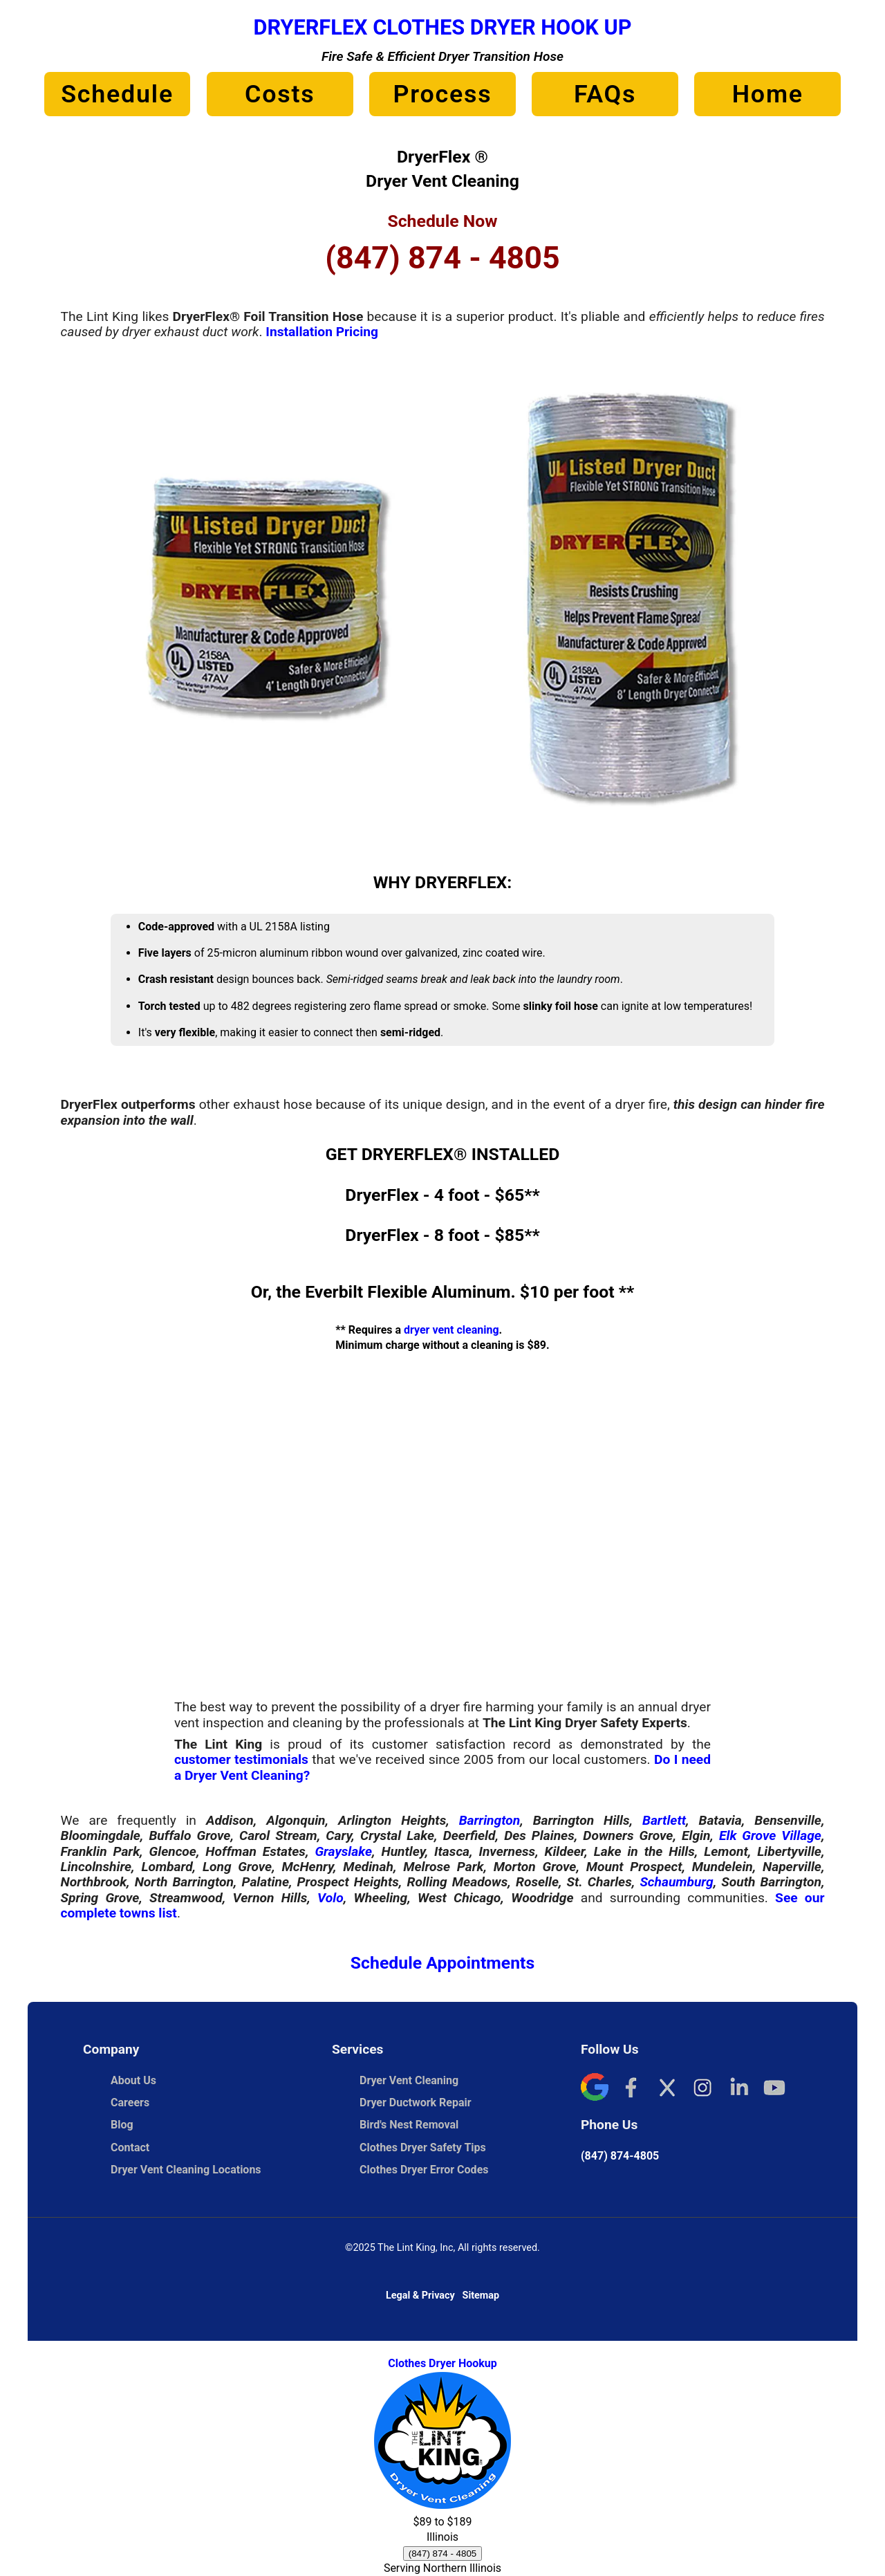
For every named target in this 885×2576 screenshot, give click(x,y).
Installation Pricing (322, 332)
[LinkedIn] (738, 2089)
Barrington (489, 1820)
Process (442, 94)
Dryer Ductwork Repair (416, 2102)
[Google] (594, 2089)
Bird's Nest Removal (409, 2124)
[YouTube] (774, 2089)
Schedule (117, 94)
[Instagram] (702, 2089)
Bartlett (664, 1820)
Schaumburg (676, 1882)
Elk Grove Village (770, 1835)
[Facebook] (630, 2089)
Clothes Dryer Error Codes (431, 2169)
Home (767, 94)
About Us (133, 2080)
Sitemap (481, 2295)
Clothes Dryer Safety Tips (423, 2147)
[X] (666, 2089)
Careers (130, 2102)
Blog (122, 2124)
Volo (330, 1898)
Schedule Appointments (442, 1963)
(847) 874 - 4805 (442, 257)
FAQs (605, 94)
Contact (130, 2147)
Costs (280, 94)
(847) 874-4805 (620, 2155)
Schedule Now (442, 221)
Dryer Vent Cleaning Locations (186, 2169)
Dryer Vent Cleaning (409, 2080)
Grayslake (343, 1851)
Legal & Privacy (420, 2295)
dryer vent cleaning (451, 1329)
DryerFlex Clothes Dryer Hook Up (442, 27)
